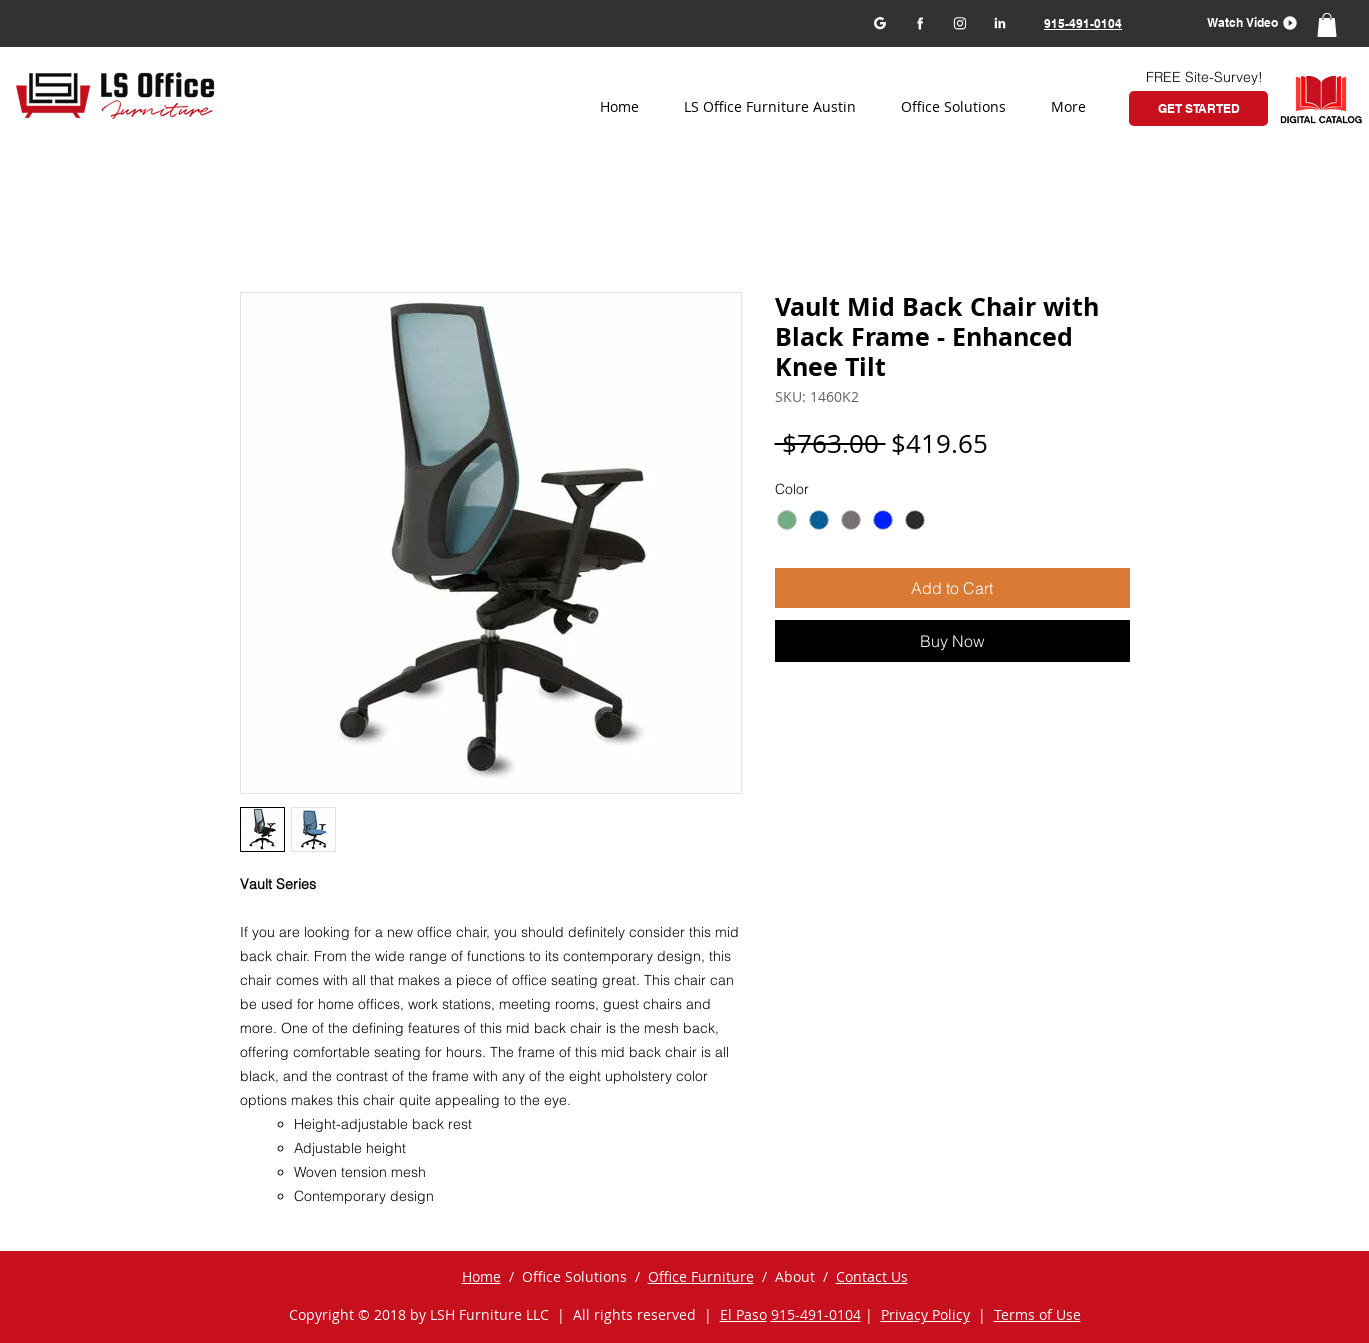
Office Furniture (701, 1276)
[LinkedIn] (999, 22)
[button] (1245, 22)
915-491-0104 (816, 1314)
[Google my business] (879, 22)
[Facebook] (919, 22)
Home (481, 1276)
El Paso (743, 1314)
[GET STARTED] (1198, 108)
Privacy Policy (925, 1314)
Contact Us (872, 1276)
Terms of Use (1037, 1314)
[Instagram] (959, 22)
